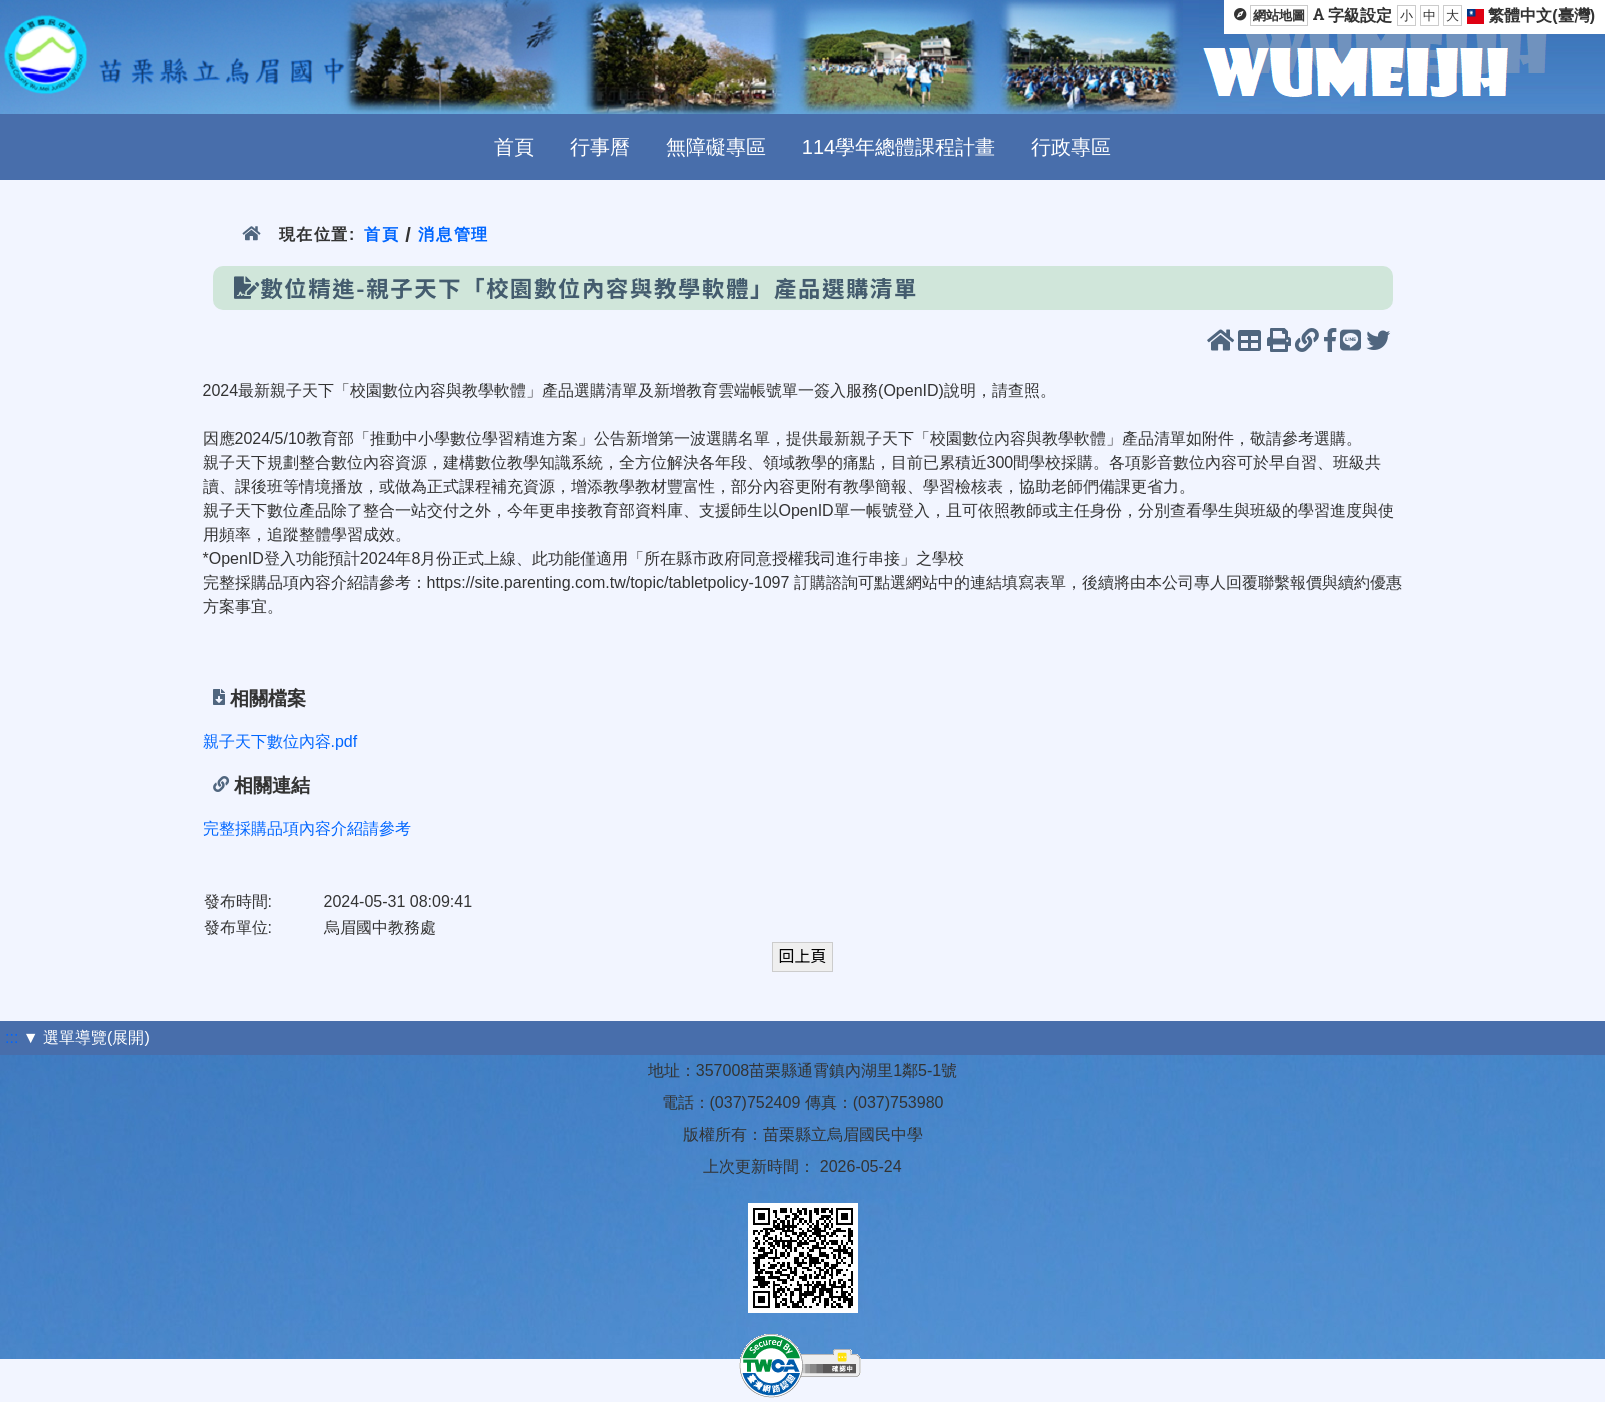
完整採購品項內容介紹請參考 (307, 828)
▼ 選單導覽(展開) (86, 1037)
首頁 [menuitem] (514, 147)
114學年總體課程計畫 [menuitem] (898, 147)
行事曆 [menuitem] (600, 147)
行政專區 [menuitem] (1071, 147)
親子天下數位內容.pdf (280, 741)
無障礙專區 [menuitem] (716, 147)
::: (11, 1037)
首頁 (381, 234)
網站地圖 (1279, 15)
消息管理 (453, 234)
